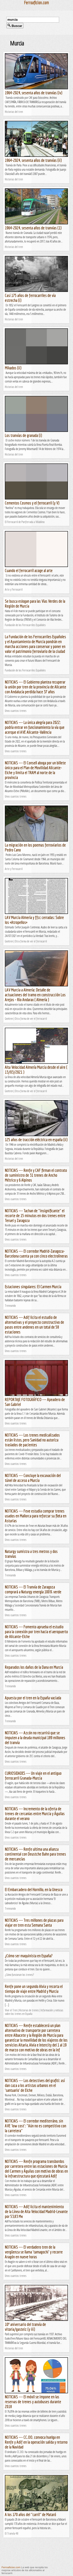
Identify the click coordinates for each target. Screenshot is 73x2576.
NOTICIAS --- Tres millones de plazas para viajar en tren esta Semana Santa (34, 1922)
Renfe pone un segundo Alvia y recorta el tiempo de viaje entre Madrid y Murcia (34, 1989)
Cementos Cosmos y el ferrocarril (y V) (32, 502)
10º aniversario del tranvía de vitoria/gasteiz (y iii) (25, 2327)
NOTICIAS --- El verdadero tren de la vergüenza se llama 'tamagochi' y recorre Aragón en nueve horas (34, 2251)
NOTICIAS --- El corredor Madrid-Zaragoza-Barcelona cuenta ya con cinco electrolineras (36, 1253)
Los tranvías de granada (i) (23, 435)
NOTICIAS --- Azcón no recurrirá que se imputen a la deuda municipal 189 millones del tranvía (35, 1737)
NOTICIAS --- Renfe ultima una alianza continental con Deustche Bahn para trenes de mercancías (35, 1854)
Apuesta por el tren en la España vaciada (33, 1697)
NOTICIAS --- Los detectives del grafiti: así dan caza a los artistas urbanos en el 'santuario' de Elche (35, 2085)
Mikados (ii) (13, 367)
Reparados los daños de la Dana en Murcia (34, 1667)
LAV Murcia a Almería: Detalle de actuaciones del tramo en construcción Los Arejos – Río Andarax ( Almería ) (35, 994)
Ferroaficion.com (11, 2567)
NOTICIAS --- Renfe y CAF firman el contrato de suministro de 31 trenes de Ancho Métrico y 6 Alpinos (36, 1175)
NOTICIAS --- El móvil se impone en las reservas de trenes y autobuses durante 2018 (33, 2401)
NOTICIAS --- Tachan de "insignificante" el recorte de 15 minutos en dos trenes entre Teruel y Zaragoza (35, 1215)
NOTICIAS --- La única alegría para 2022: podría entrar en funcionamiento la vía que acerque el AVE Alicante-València (34, 727)
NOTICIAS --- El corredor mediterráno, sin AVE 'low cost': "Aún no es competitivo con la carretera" (35, 2125)
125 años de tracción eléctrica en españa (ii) (36, 1139)
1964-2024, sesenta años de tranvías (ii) (33, 160)
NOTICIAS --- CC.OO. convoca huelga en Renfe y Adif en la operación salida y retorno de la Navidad (36, 2442)
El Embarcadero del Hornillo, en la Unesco (33, 1889)
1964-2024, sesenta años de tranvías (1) (33, 227)
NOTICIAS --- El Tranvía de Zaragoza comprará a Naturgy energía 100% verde (33, 1589)
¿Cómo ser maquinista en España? (29, 1955)
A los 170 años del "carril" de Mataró (30, 2514)
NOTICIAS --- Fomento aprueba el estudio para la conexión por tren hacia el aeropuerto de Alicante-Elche (36, 1631)
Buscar (15, 26)
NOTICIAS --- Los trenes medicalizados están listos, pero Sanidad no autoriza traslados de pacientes (32, 1439)
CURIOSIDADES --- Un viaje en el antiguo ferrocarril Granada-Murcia (33, 1775)
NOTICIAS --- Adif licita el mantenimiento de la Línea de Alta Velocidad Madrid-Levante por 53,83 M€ (36, 2211)
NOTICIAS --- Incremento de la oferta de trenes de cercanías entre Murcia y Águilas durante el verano (35, 1813)
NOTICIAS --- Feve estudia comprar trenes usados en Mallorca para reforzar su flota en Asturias (35, 1515)
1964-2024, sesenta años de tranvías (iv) (33, 92)
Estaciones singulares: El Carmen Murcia (33, 1286)
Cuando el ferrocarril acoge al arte (29, 570)
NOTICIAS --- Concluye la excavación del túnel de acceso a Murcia (33, 1478)
